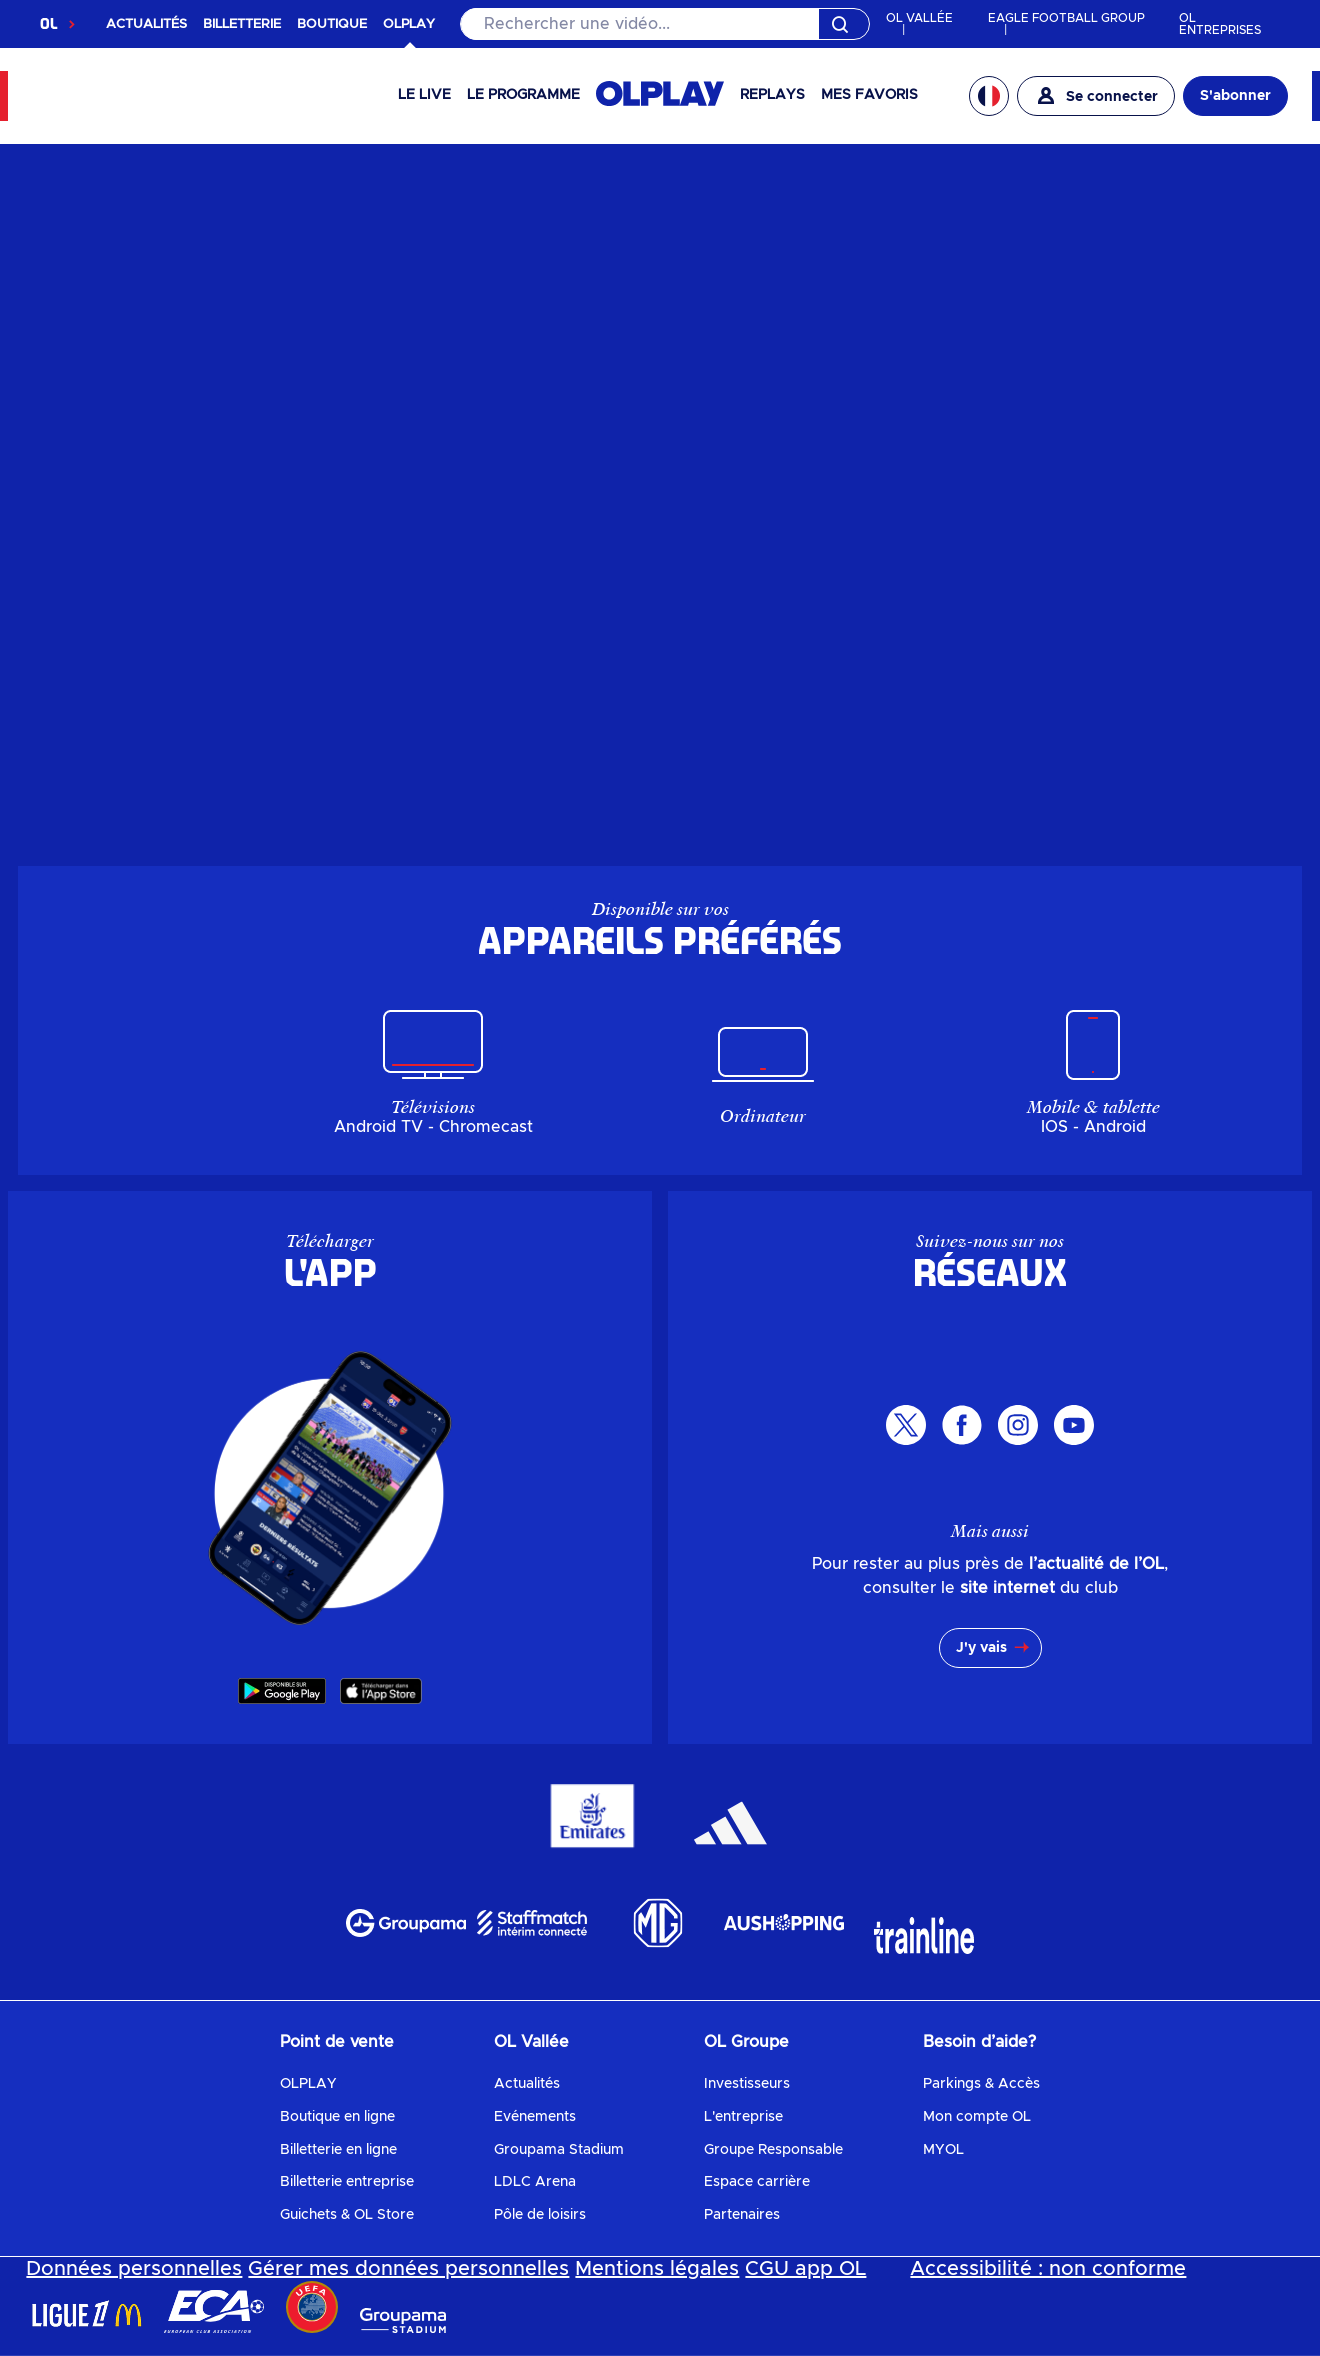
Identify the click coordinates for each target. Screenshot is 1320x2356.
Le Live (424, 95)
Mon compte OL (977, 2117)
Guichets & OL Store (347, 2215)
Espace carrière (757, 2182)
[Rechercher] (665, 24)
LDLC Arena (535, 2182)
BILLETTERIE (242, 24)
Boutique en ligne (337, 2117)
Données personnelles (134, 2269)
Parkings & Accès (981, 2084)
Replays (772, 95)
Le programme (523, 95)
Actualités (527, 2084)
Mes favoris (869, 95)
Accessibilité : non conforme (1048, 2269)
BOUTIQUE (332, 24)
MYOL (943, 2150)
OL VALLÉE (919, 18)
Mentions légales (657, 2269)
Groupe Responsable (773, 2150)
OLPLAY (308, 2084)
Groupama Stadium (559, 2150)
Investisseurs (747, 2084)
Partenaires (742, 2215)
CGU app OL (805, 2269)
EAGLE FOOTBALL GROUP (1066, 18)
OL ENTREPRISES (1220, 24)
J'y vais (981, 1648)
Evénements (535, 2117)
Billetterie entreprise (347, 2182)
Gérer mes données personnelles (408, 2269)
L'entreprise (743, 2117)
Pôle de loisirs (540, 2215)
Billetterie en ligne (338, 2150)
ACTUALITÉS (146, 24)
